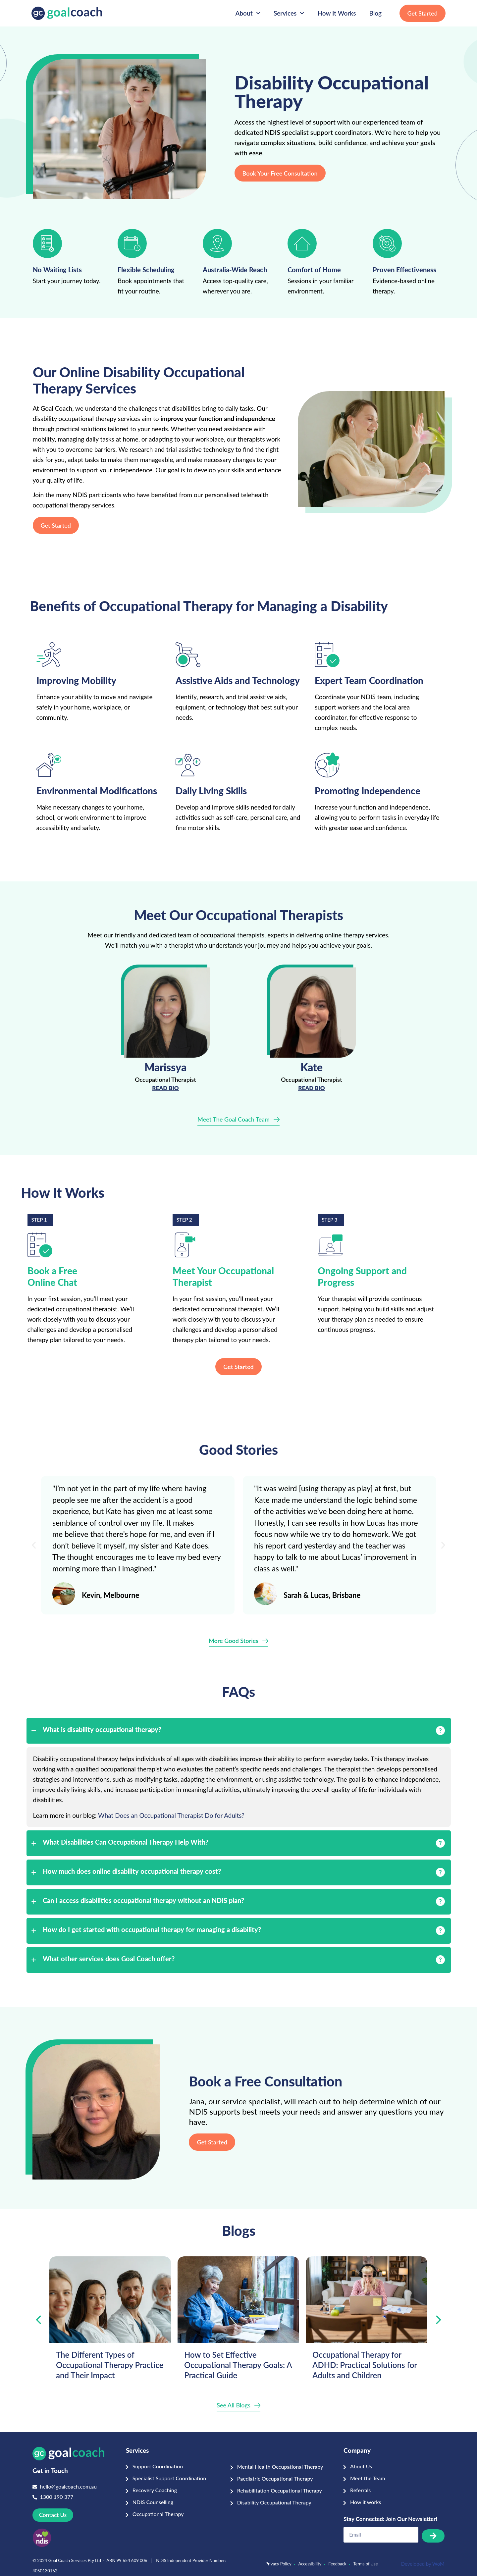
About (247, 13)
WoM (438, 2564)
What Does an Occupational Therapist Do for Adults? (171, 1815)
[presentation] (38, 2319)
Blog (375, 13)
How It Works (337, 13)
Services (289, 13)
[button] (33, 1545)
